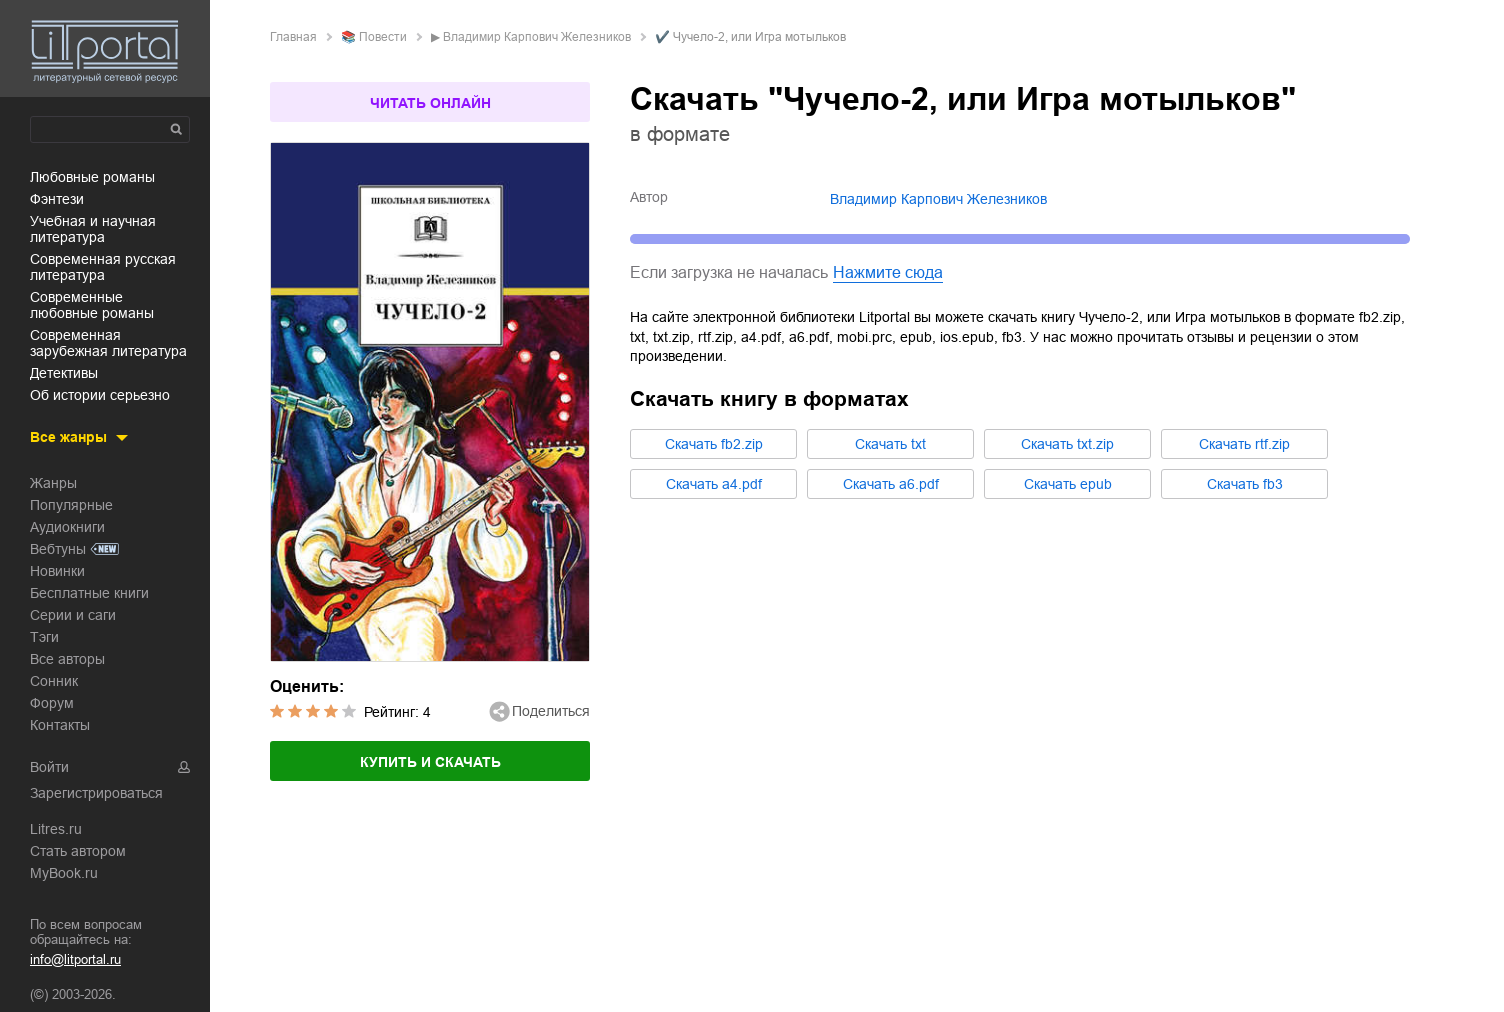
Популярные (71, 505)
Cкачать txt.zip (1067, 444)
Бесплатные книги (89, 593)
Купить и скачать (430, 762)
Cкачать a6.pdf (891, 484)
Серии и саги (73, 615)
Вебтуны (58, 549)
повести (383, 37)
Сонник (54, 681)
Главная (293, 37)
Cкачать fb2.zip (714, 444)
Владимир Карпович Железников (537, 37)
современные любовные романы (92, 305)
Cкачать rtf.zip (1244, 444)
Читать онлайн (430, 103)
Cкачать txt (890, 444)
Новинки (57, 571)
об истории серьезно (100, 395)
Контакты (60, 725)
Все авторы (67, 659)
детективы (64, 373)
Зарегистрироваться (96, 793)
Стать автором (78, 851)
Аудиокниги (67, 527)
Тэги (44, 637)
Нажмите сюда (888, 272)
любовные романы (92, 177)
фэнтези (57, 199)
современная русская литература (103, 267)
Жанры (53, 483)
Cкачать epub (1068, 484)
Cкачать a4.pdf (714, 484)
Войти (49, 767)
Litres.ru (56, 829)
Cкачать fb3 (1245, 484)
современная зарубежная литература (108, 343)
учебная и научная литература (93, 229)
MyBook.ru (64, 873)
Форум (52, 703)
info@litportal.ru (75, 959)
